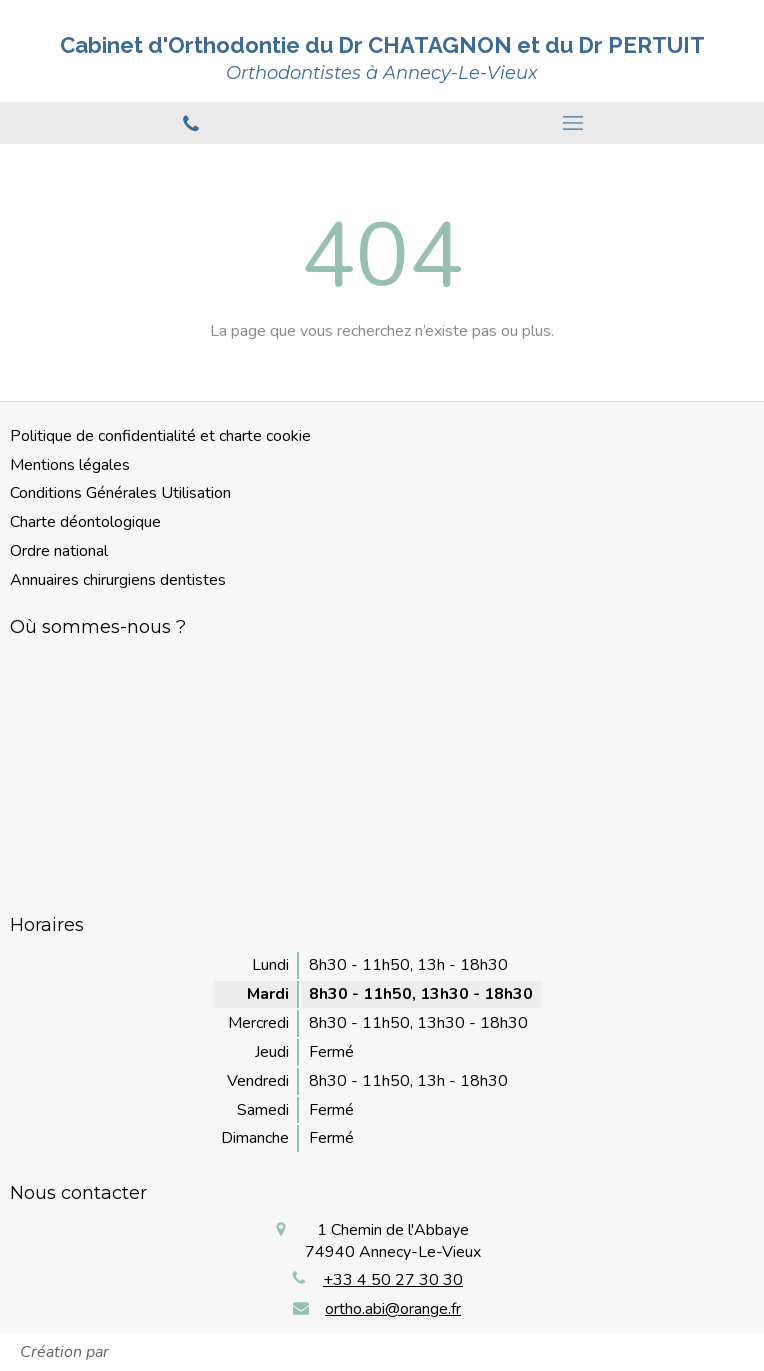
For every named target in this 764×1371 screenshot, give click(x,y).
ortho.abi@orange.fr (393, 1309)
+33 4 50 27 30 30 (393, 1280)
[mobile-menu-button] (573, 123)
